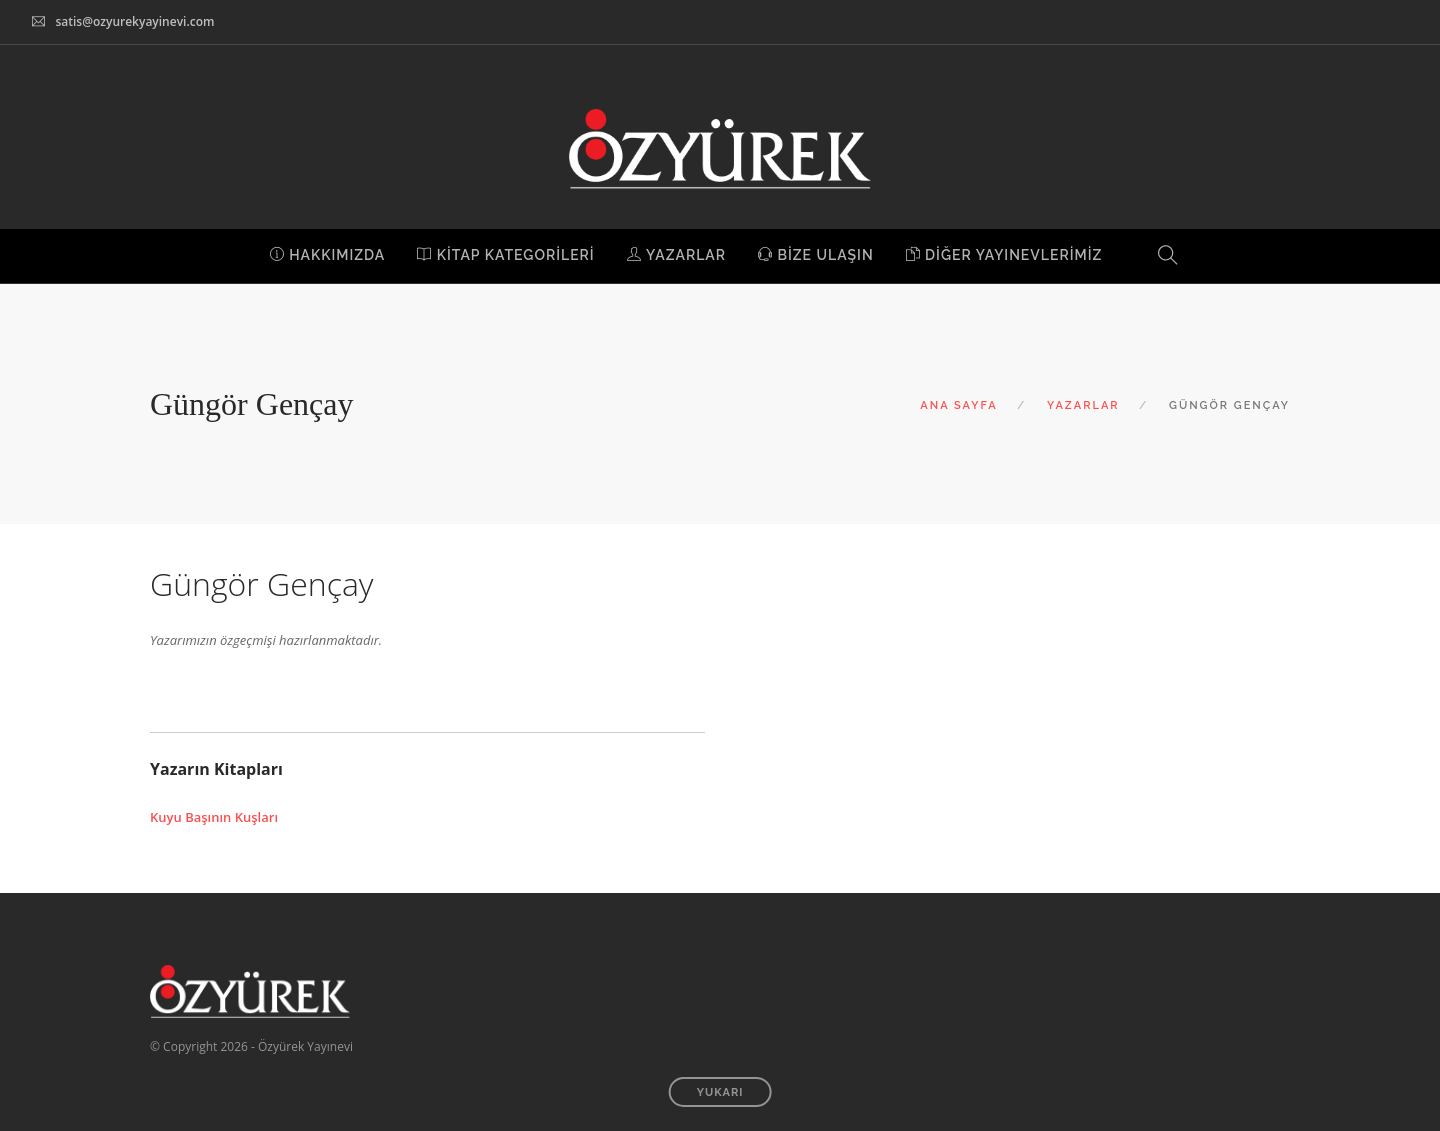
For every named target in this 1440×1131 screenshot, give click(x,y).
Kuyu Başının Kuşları (214, 817)
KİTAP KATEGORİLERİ (505, 255)
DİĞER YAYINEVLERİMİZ (1004, 255)
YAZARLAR (676, 255)
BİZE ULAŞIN (816, 255)
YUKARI (720, 1092)
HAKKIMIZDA (328, 255)
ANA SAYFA (958, 405)
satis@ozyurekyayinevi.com (134, 21)
